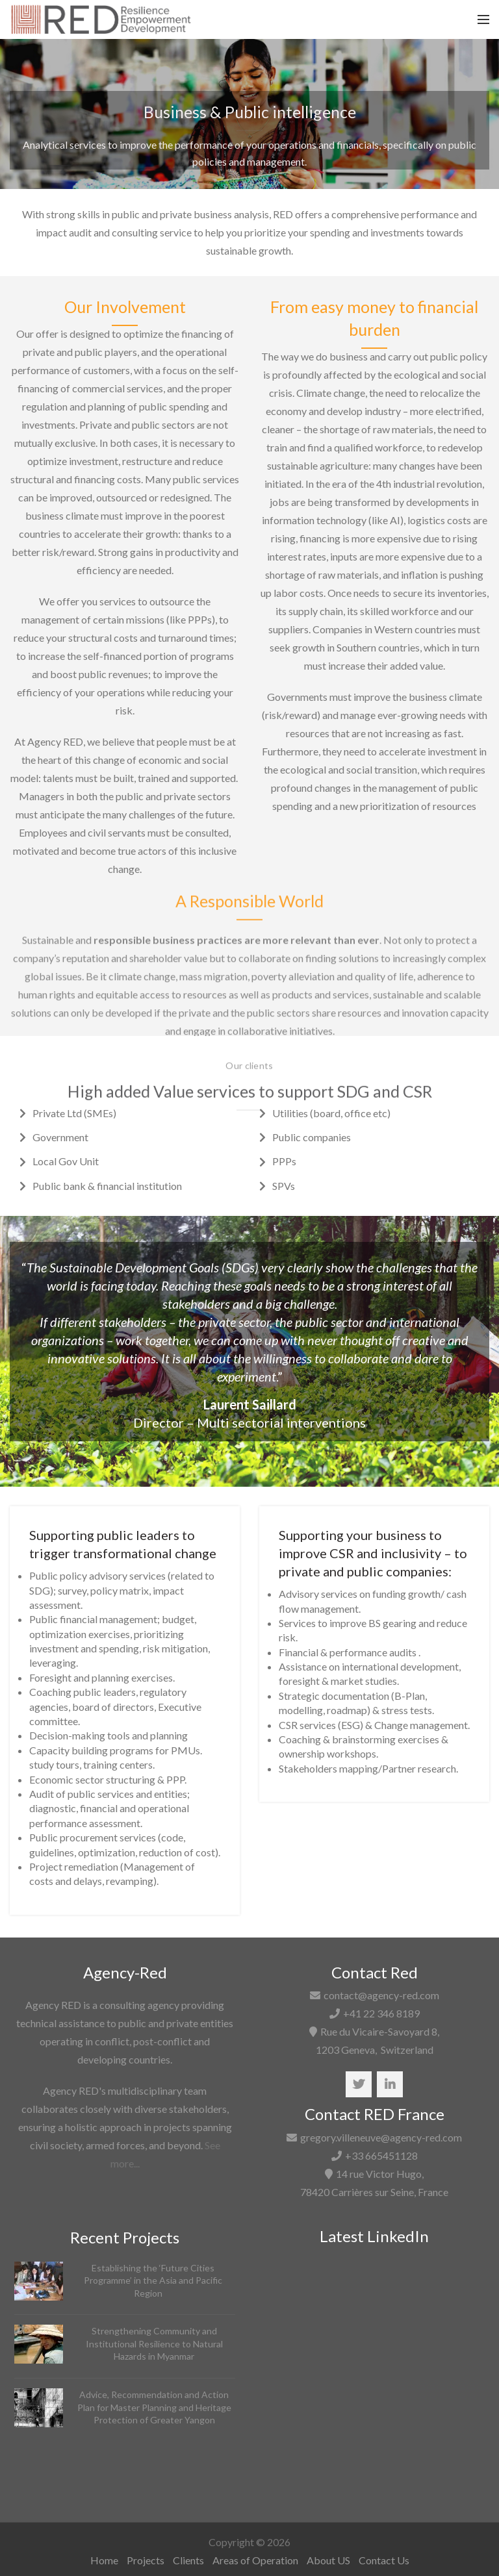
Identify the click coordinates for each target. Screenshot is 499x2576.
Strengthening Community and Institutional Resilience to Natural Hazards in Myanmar (154, 2343)
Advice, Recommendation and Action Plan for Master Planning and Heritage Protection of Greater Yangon (154, 2407)
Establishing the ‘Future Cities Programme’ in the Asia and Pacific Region (153, 2280)
